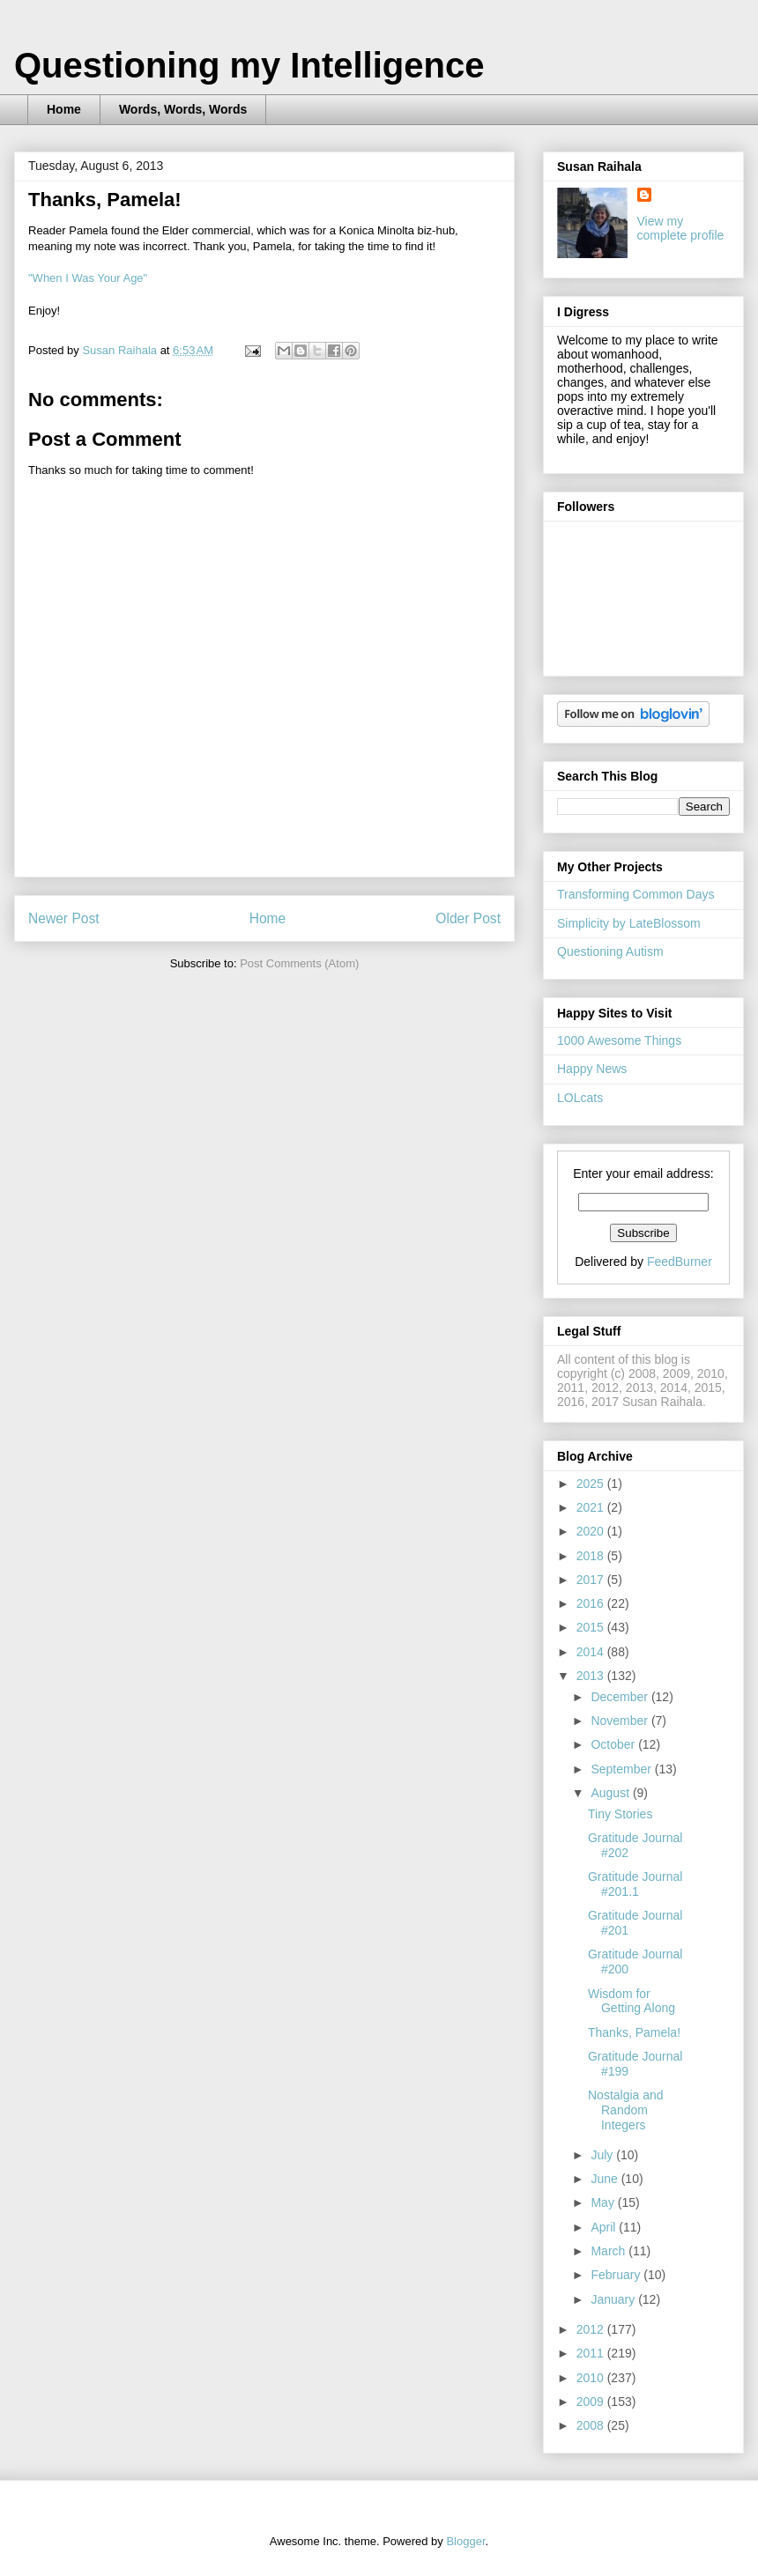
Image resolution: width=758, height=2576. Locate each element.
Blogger (465, 2541)
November (620, 1721)
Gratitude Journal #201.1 (635, 1884)
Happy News (592, 1069)
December (620, 1697)
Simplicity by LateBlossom (629, 923)
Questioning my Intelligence (249, 65)
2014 (591, 1652)
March (609, 2251)
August (611, 1793)
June (606, 2179)
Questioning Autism (610, 951)
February (617, 2275)
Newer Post (64, 918)
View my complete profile (681, 228)
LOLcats (580, 1098)
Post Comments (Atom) (299, 963)
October (614, 1744)
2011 (591, 2353)
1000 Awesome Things (619, 1040)
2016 (591, 1603)
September (622, 1769)
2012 (591, 2329)
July (603, 2155)
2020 (591, 1531)
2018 (591, 1556)
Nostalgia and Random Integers (626, 2110)
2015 (591, 1627)
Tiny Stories (620, 1814)
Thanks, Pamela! (634, 2032)
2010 (591, 2378)
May (604, 2202)
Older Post (468, 918)
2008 (591, 2425)
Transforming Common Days (635, 894)
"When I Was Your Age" (87, 278)
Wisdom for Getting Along (631, 2001)
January (614, 2299)
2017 (591, 1580)
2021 (591, 1507)
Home (64, 109)
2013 (591, 1676)
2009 (591, 2402)
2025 (591, 1484)
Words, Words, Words (183, 109)
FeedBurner (679, 1262)
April (605, 2227)
